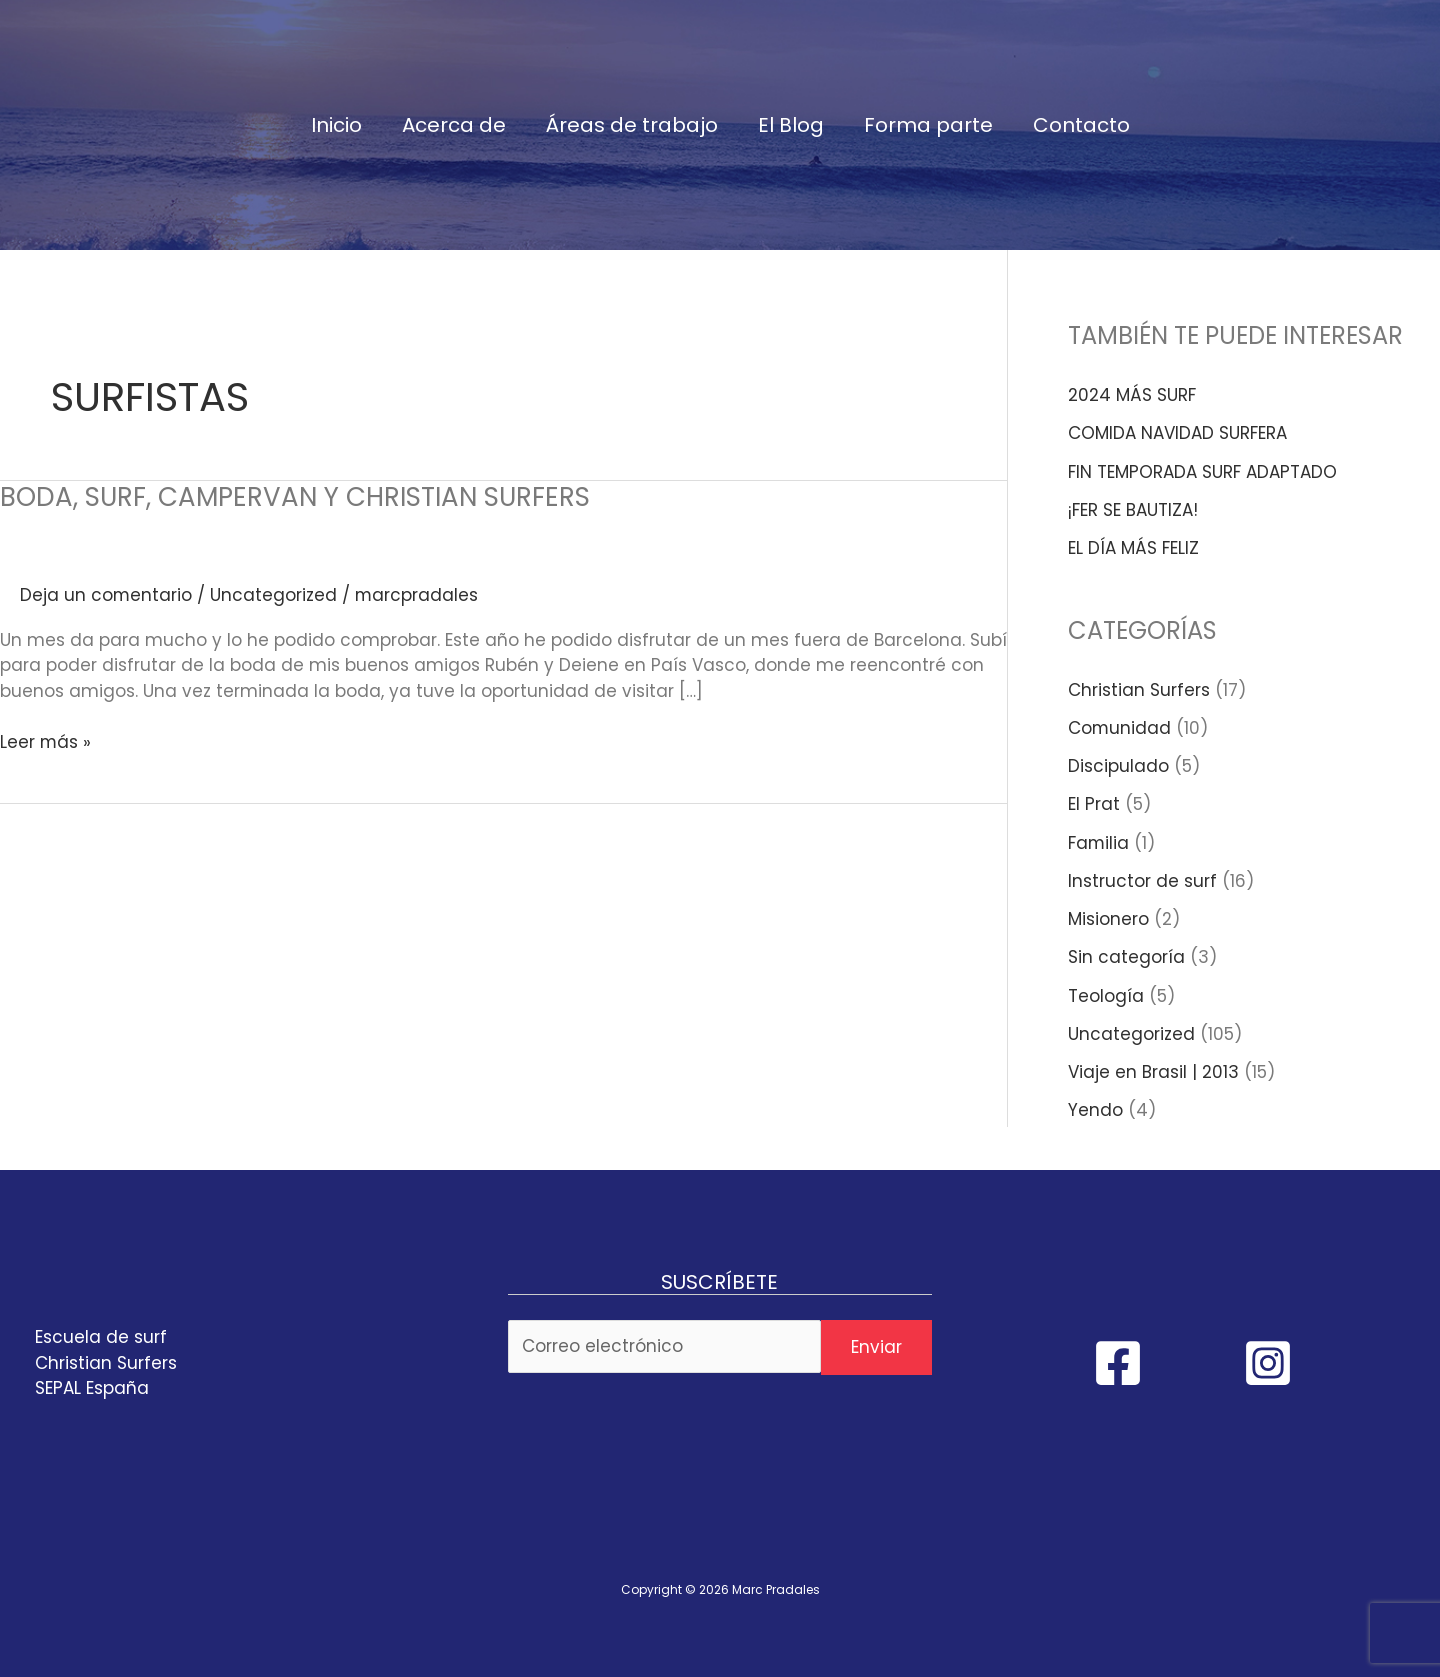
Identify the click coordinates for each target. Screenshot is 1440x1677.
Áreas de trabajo (632, 125)
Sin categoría (1126, 957)
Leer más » (46, 742)
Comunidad (1120, 728)
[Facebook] (1118, 1363)
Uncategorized (274, 595)
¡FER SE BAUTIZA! (1133, 510)
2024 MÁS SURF (1132, 395)
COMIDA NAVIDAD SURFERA (1177, 433)
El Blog (791, 125)
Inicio (336, 125)
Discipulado (1118, 766)
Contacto (1081, 125)
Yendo (1095, 1110)
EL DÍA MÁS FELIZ (1133, 548)
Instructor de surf (1142, 881)
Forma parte (928, 125)
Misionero (1108, 919)
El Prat (1094, 804)
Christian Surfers (1139, 690)
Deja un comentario (106, 595)
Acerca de (454, 125)
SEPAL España (92, 1388)
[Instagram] (1268, 1363)
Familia (1099, 843)
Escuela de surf (101, 1337)
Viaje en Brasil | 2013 (1153, 1072)
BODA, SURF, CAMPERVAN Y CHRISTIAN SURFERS (295, 497)
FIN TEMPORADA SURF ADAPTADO (1202, 472)
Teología (1106, 996)
